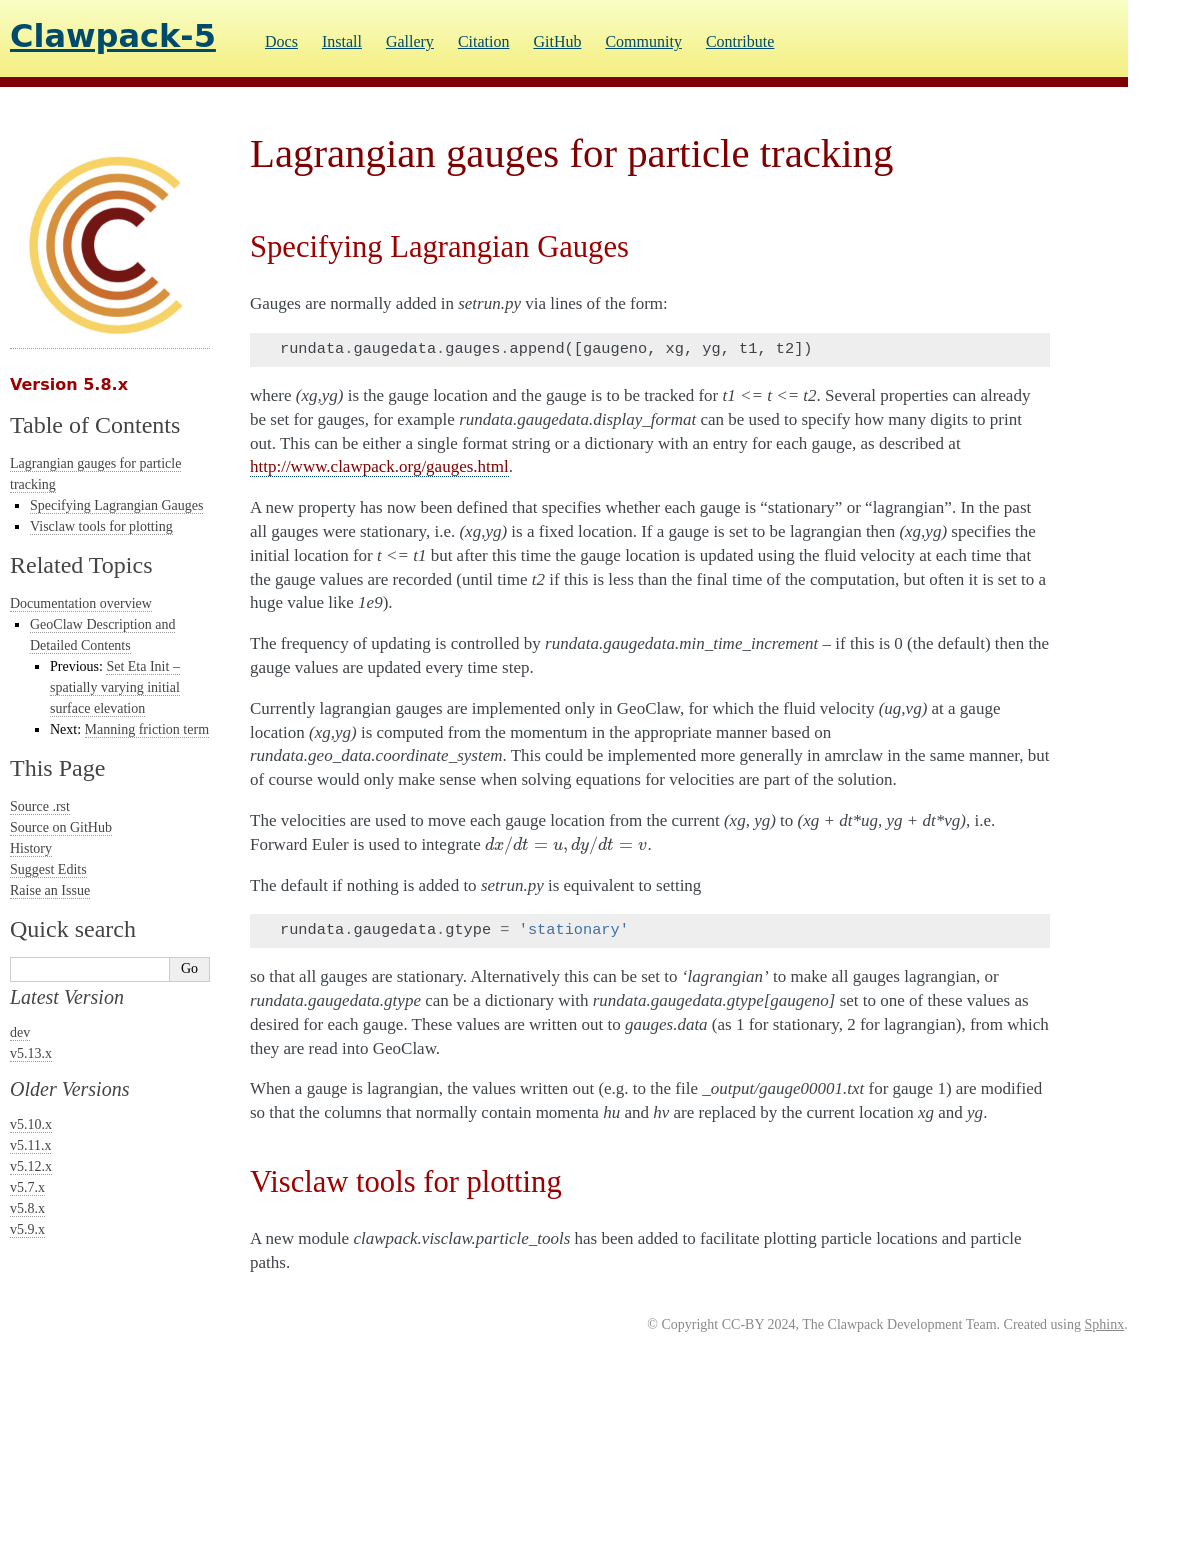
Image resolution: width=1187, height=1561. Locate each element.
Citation (484, 41)
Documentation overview (81, 603)
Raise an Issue (50, 890)
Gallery (410, 41)
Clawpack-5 (113, 36)
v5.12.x (31, 1166)
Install (342, 41)
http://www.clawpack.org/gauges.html (379, 466)
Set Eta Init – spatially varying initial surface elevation (115, 687)
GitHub (557, 41)
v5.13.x (31, 1053)
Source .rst (40, 806)
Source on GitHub (61, 827)
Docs (281, 41)
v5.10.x (31, 1124)
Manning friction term (147, 729)
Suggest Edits (48, 869)
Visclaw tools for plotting (101, 526)
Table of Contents (95, 425)
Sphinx (1104, 1324)
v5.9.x (27, 1229)
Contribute (740, 41)
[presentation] (566, 844)
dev (20, 1032)
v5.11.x (30, 1145)
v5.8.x (27, 1208)
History (31, 848)
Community (643, 41)
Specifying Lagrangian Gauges (116, 505)
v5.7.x (27, 1187)
